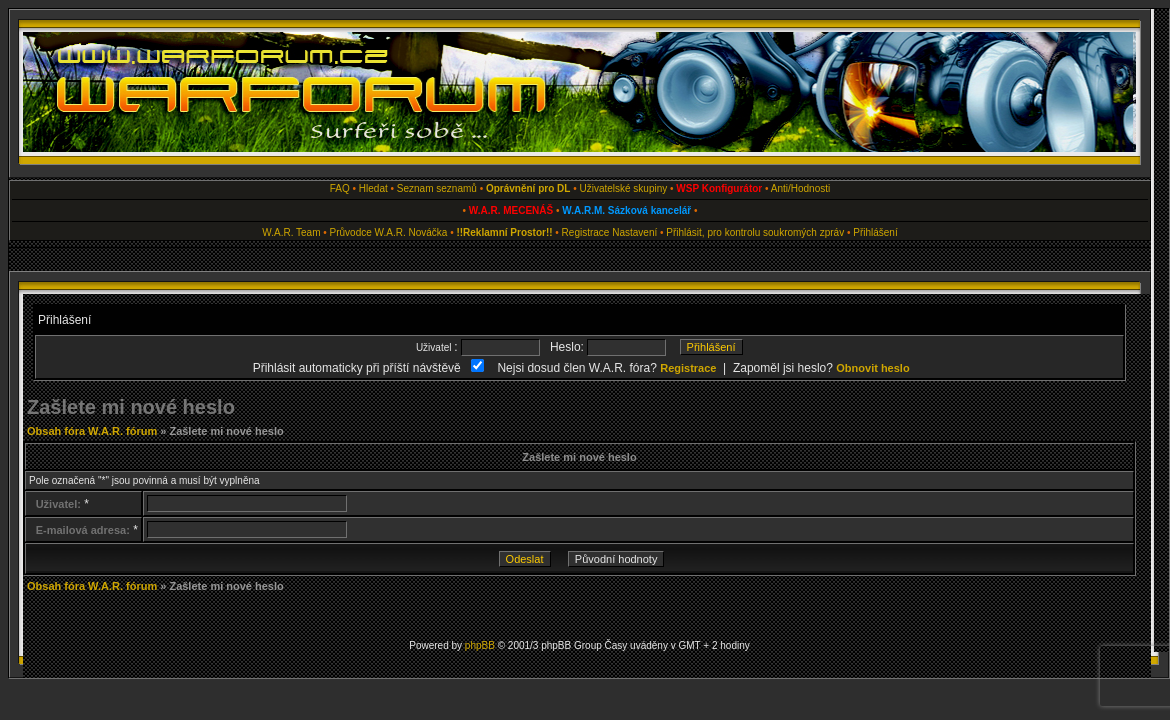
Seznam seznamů (437, 188)
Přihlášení (875, 232)
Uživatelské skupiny (623, 188)
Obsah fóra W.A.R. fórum (92, 431)
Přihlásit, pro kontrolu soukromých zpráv (755, 232)
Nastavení (634, 232)
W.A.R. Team (291, 232)
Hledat (373, 188)
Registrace (586, 232)
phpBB (480, 645)
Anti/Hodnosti (800, 188)
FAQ (340, 188)
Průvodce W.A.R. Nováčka (389, 232)
